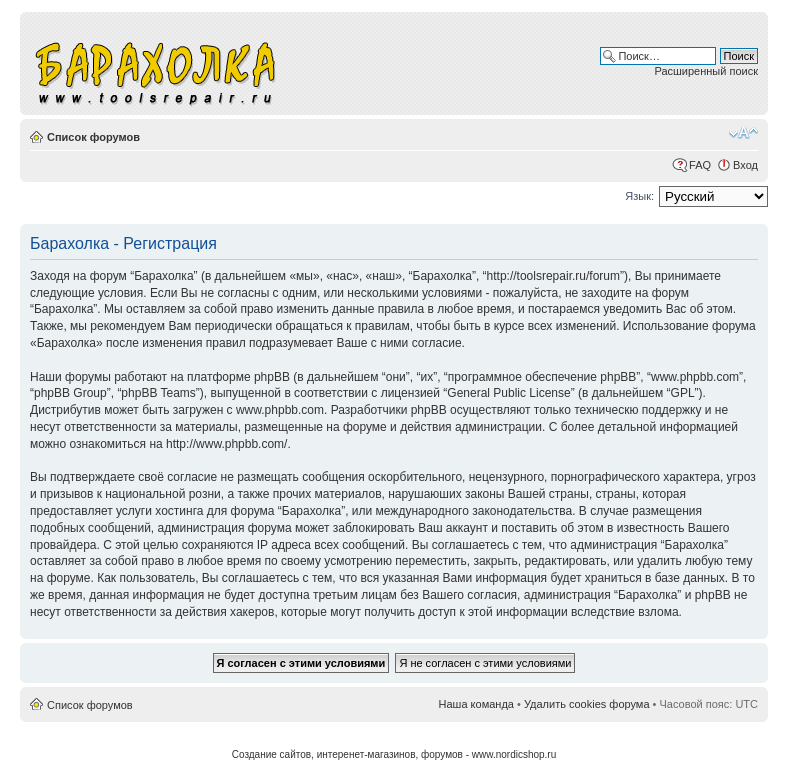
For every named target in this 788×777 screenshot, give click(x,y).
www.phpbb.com (280, 410)
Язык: (639, 196)
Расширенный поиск (706, 71)
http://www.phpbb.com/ (226, 444)
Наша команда (476, 704)
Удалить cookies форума (587, 704)
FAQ (700, 165)
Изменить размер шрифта (743, 133)
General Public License (508, 393)
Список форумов (93, 137)
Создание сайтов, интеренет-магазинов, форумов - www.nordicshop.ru (394, 754)
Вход (745, 165)
